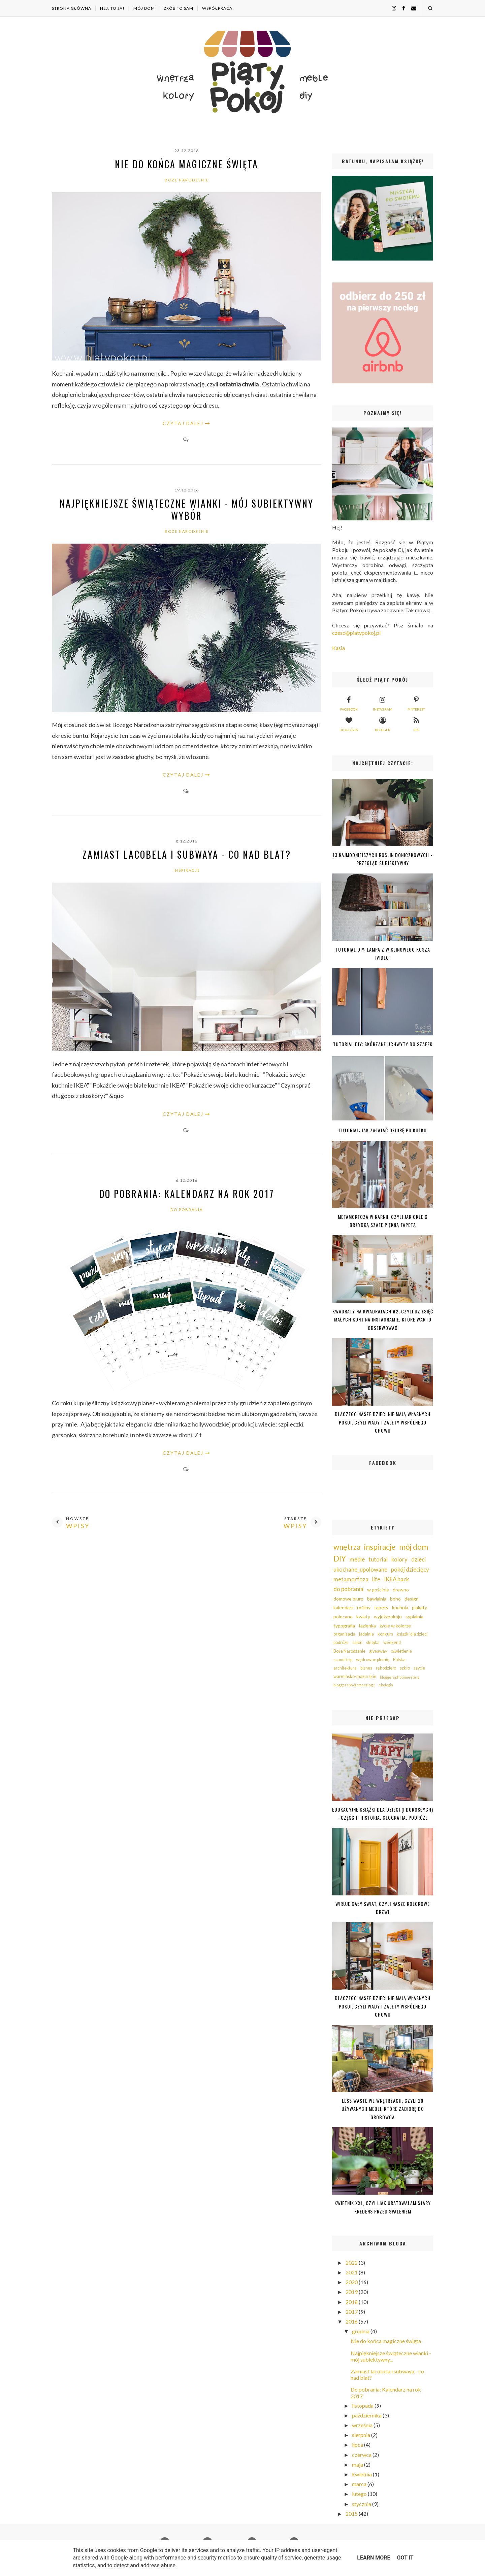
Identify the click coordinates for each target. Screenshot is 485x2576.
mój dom (413, 1546)
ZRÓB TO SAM (178, 8)
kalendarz (343, 1607)
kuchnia (400, 1607)
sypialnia (414, 1616)
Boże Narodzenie (187, 180)
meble (357, 1559)
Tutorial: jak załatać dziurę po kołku (382, 1130)
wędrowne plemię (372, 1659)
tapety (381, 1607)
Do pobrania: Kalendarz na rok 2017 (186, 1194)
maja (358, 2464)
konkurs (385, 1634)
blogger (382, 723)
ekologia (386, 1685)
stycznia (362, 2504)
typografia (344, 1625)
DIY (339, 1558)
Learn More (373, 2557)
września (363, 2425)
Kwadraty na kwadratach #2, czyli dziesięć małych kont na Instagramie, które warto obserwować (382, 1319)
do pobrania (186, 1209)
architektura (345, 1668)
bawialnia (376, 1599)
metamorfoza (350, 1579)
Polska (399, 1659)
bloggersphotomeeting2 (354, 1685)
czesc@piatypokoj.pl (356, 632)
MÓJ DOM (144, 8)
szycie (419, 1668)
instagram (382, 702)
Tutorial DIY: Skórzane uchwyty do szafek (382, 1043)
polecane (343, 1616)
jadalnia (366, 1634)
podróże (341, 1642)
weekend (392, 1642)
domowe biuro (348, 1599)
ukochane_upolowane (360, 1569)
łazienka (367, 1625)
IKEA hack (396, 1579)
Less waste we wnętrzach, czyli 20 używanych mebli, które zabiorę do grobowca (383, 2109)
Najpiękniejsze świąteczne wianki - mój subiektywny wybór (187, 509)
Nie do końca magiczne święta (186, 164)
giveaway (378, 1651)
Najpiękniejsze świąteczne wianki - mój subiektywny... (391, 2356)
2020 (352, 2282)
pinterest (416, 702)
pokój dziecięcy (410, 1569)
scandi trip (342, 1659)
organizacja (344, 1634)
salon (357, 1642)
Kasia (338, 648)
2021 (352, 2272)
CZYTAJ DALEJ (183, 423)
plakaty (419, 1607)
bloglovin (349, 723)
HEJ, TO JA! (112, 8)
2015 (352, 2513)
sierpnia (361, 2435)
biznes (366, 1668)
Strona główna (71, 8)
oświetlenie (401, 1651)
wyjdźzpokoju (388, 1616)
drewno (401, 1589)
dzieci (418, 1559)
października (367, 2415)
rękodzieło (386, 1668)
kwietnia (362, 2474)
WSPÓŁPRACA (217, 8)
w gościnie (378, 1589)
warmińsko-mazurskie (354, 1676)
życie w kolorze (395, 1625)
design (412, 1599)
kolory (399, 1559)
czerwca (362, 2454)
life (376, 1579)
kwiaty (363, 1616)
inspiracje (186, 870)
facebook (349, 702)
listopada (363, 2405)
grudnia (361, 2331)
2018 (352, 2302)
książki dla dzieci (412, 1634)
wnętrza (346, 1546)
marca (359, 2484)
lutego (360, 2494)
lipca (358, 2444)
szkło (405, 1668)
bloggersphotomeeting (399, 1677)
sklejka (373, 1642)
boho (395, 1599)
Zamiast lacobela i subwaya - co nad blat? (187, 854)
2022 (352, 2262)
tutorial (378, 1559)
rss (416, 723)
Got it (405, 2557)
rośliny (363, 1607)
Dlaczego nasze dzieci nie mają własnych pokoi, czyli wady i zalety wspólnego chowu (382, 1422)
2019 (352, 2292)
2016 (352, 2321)
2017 (352, 2311)
